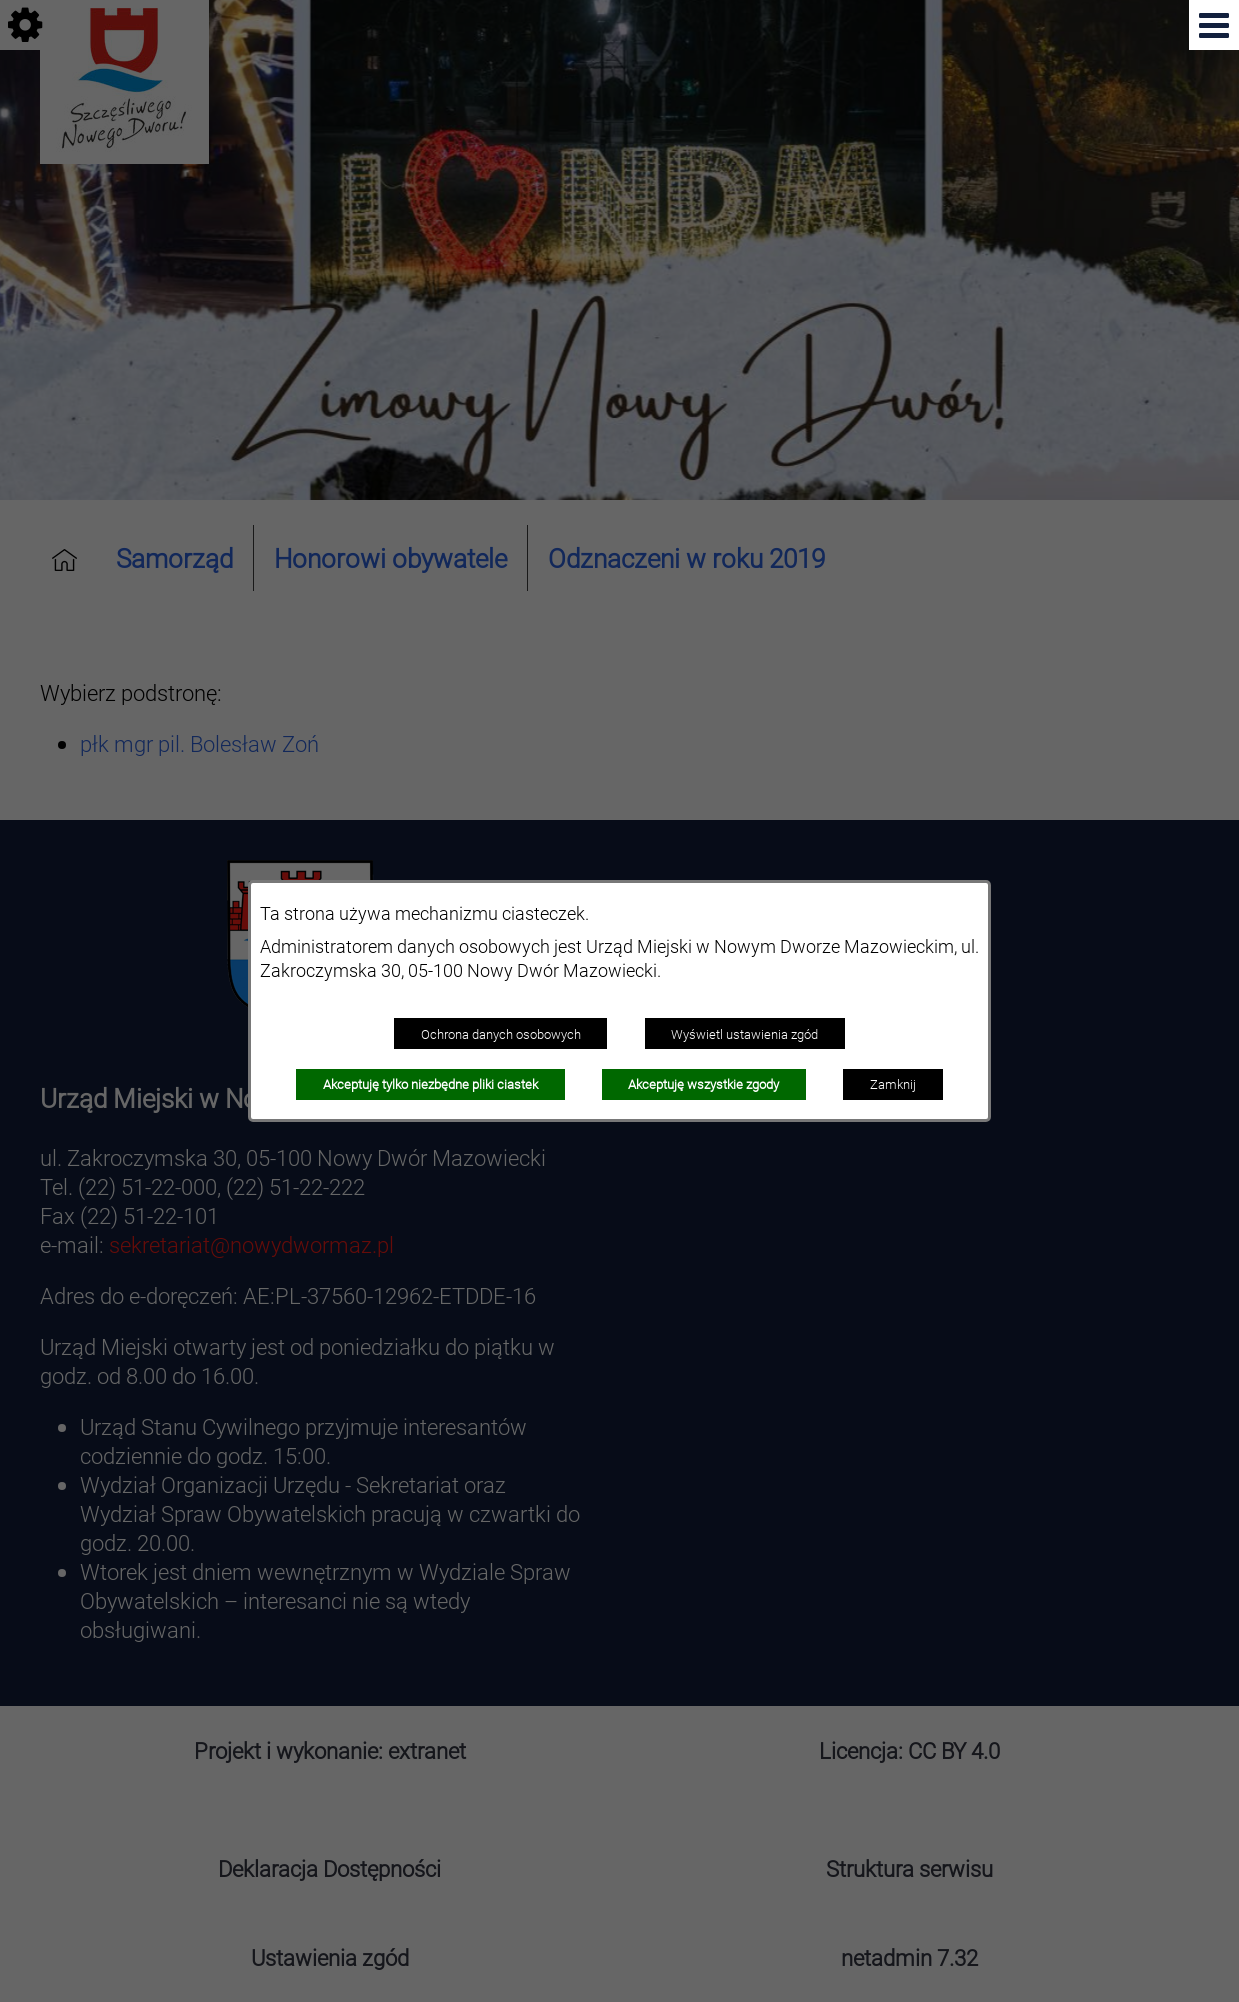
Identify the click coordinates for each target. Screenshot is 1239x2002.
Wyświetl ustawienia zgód (744, 1034)
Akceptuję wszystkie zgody (703, 1084)
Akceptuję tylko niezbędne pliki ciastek (430, 1084)
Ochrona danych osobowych (501, 1034)
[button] (1214, 25)
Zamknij (893, 1084)
